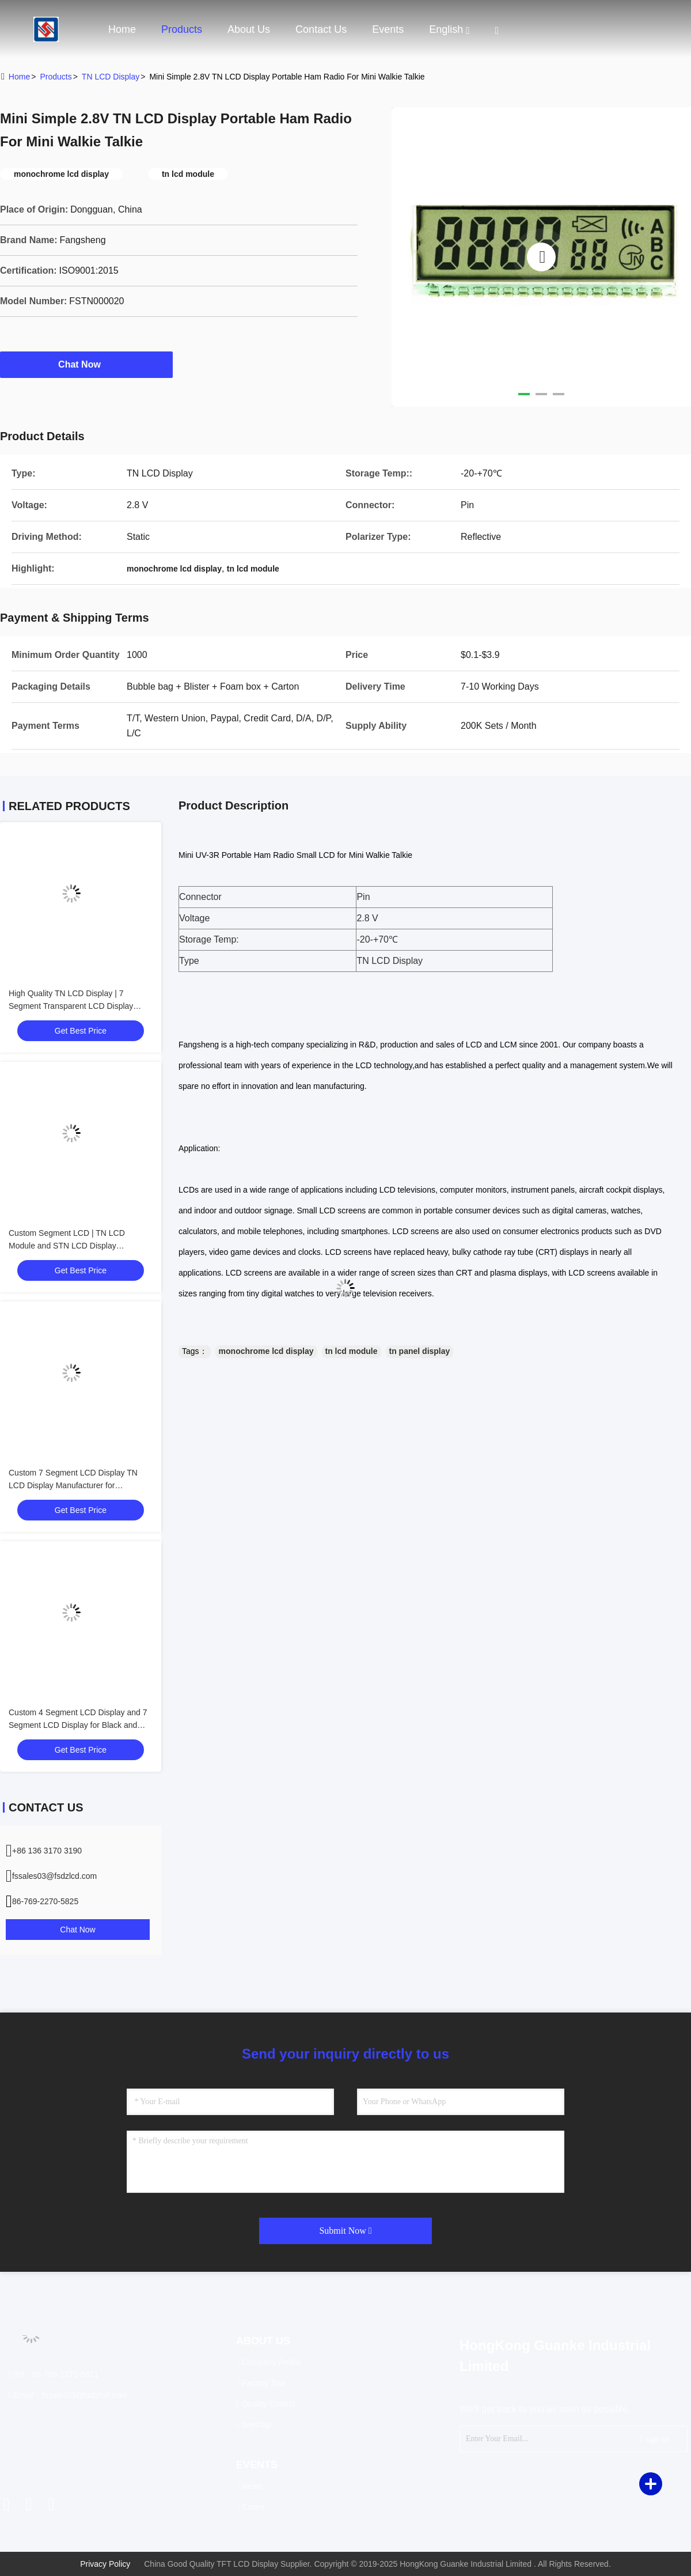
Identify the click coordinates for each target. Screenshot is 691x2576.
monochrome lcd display (266, 1351)
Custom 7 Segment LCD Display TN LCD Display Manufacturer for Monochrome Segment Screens (73, 1485)
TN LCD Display (110, 76)
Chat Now (86, 364)
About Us (248, 29)
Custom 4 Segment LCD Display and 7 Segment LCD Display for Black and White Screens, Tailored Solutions (78, 1725)
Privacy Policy (105, 2564)
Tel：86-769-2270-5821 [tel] (53, 2374)
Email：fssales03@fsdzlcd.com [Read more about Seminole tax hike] (67, 2395)
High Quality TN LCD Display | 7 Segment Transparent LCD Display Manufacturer (71, 1006)
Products (181, 29)
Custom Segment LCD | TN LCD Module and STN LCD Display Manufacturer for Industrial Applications (78, 1245)
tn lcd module (351, 1351)
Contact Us (321, 29)
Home (122, 29)
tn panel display (419, 1351)
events (388, 29)
